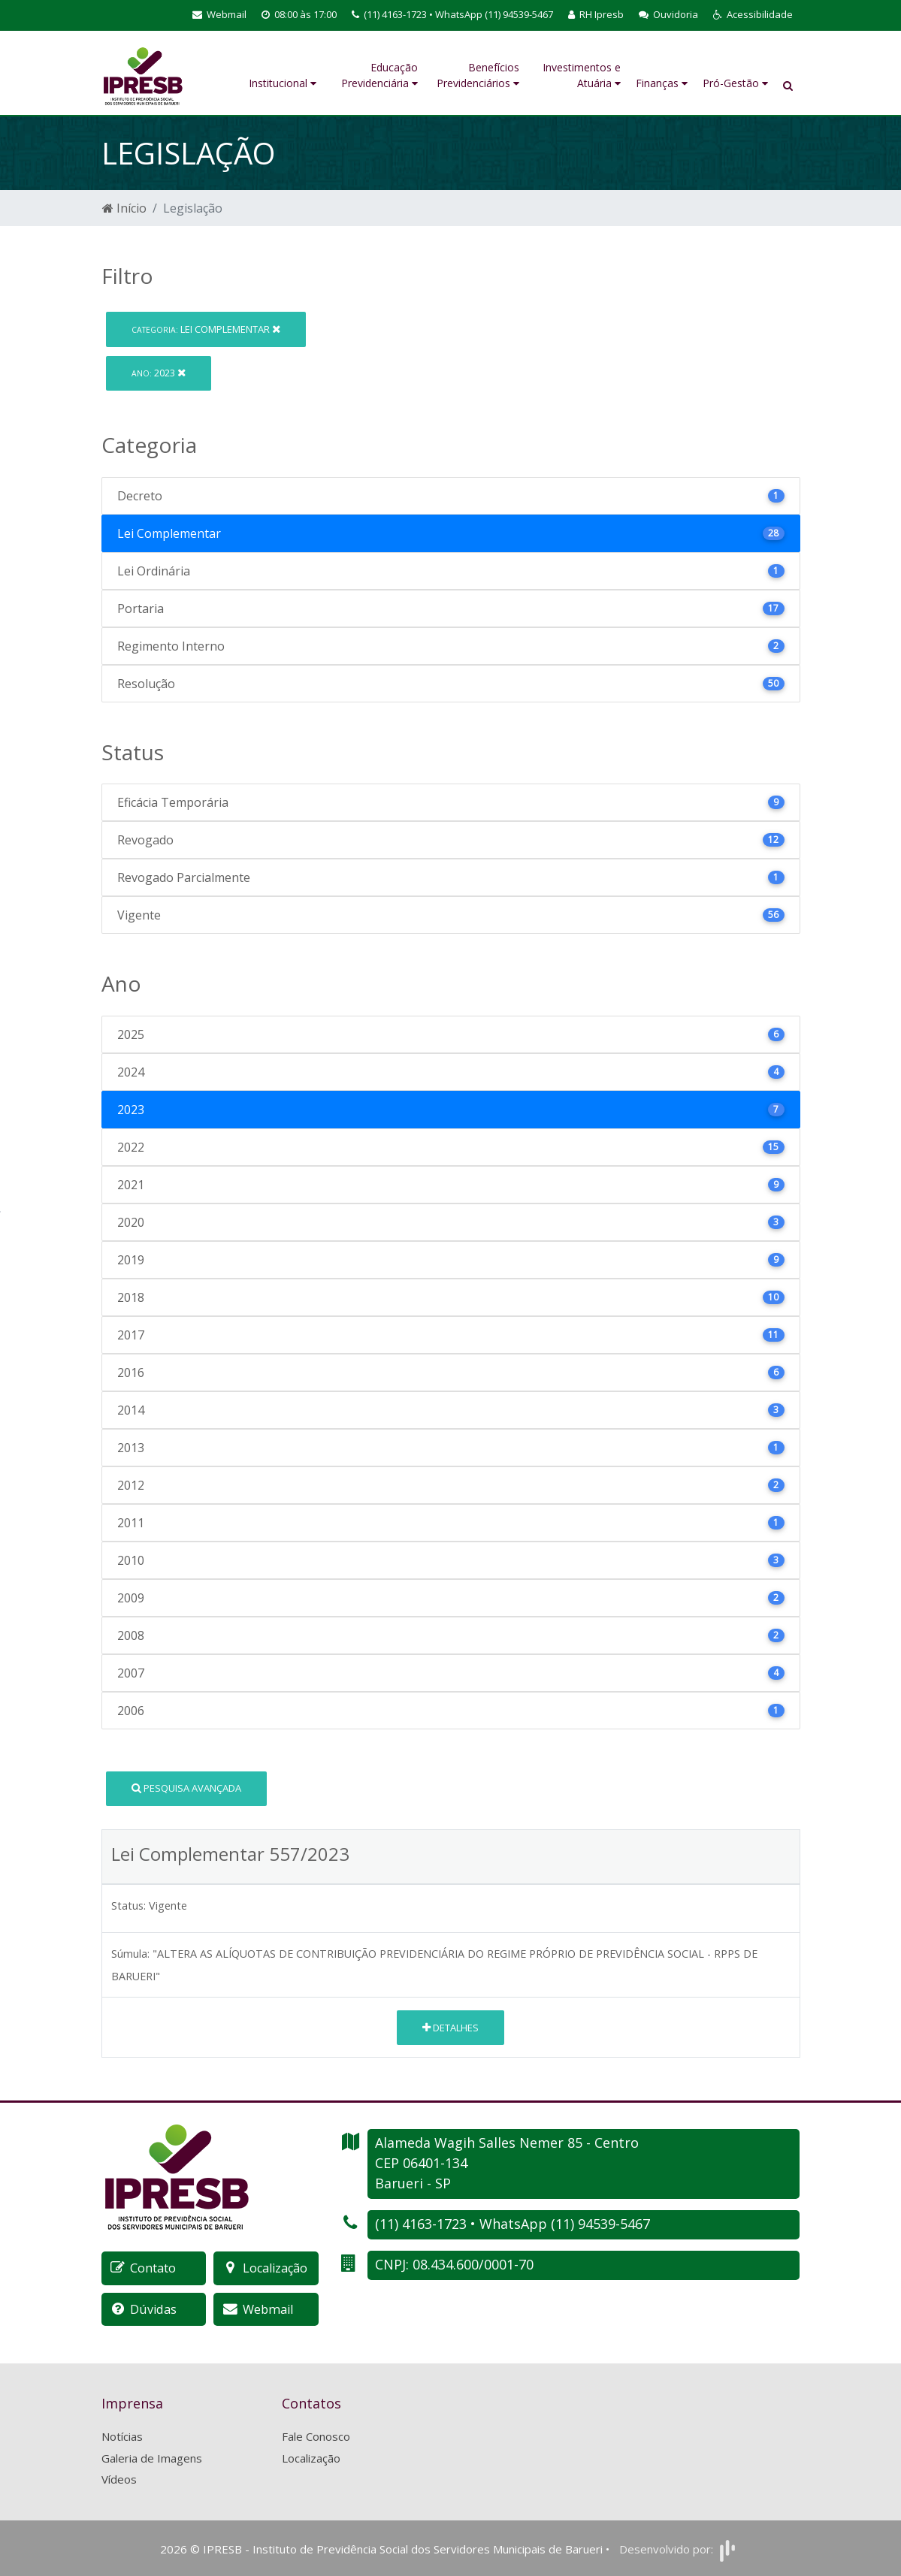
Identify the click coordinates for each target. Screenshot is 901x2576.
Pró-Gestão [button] (735, 83)
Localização (311, 2457)
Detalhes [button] (450, 2027)
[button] (753, 15)
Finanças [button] (662, 83)
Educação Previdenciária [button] (379, 75)
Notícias (122, 2435)
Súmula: (130, 1953)
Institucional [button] (282, 83)
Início (124, 208)
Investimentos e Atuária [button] (582, 75)
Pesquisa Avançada (186, 1788)
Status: (128, 1905)
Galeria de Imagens (151, 2457)
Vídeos (119, 2478)
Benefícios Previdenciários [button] (478, 75)
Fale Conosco (316, 2435)
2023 (159, 372)
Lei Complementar (206, 329)
